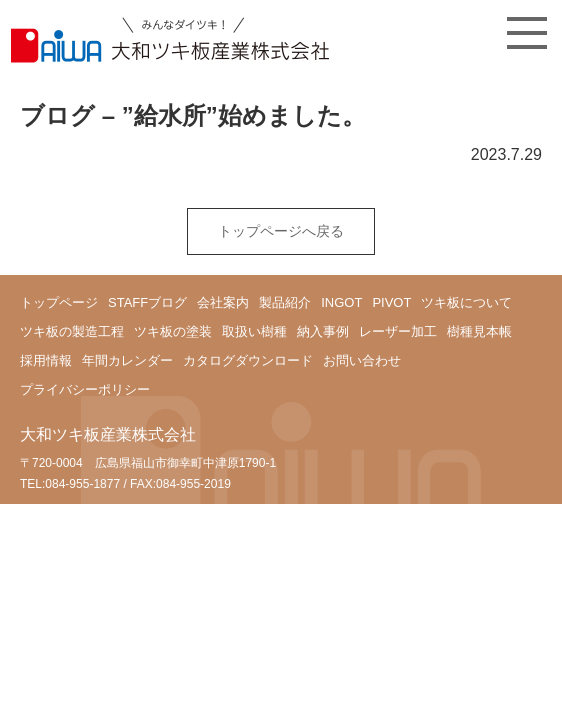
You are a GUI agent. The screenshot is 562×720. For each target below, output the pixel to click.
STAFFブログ (147, 302)
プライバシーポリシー (85, 389)
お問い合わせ (362, 360)
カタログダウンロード (248, 360)
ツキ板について (466, 302)
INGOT (341, 302)
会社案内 (223, 302)
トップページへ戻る (281, 231)
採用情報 (46, 360)
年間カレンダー (127, 360)
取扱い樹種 (254, 331)
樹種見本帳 (479, 331)
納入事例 (323, 331)
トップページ (59, 302)
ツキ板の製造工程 (72, 331)
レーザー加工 (398, 331)
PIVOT (391, 302)
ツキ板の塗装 (173, 331)
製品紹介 (285, 302)
